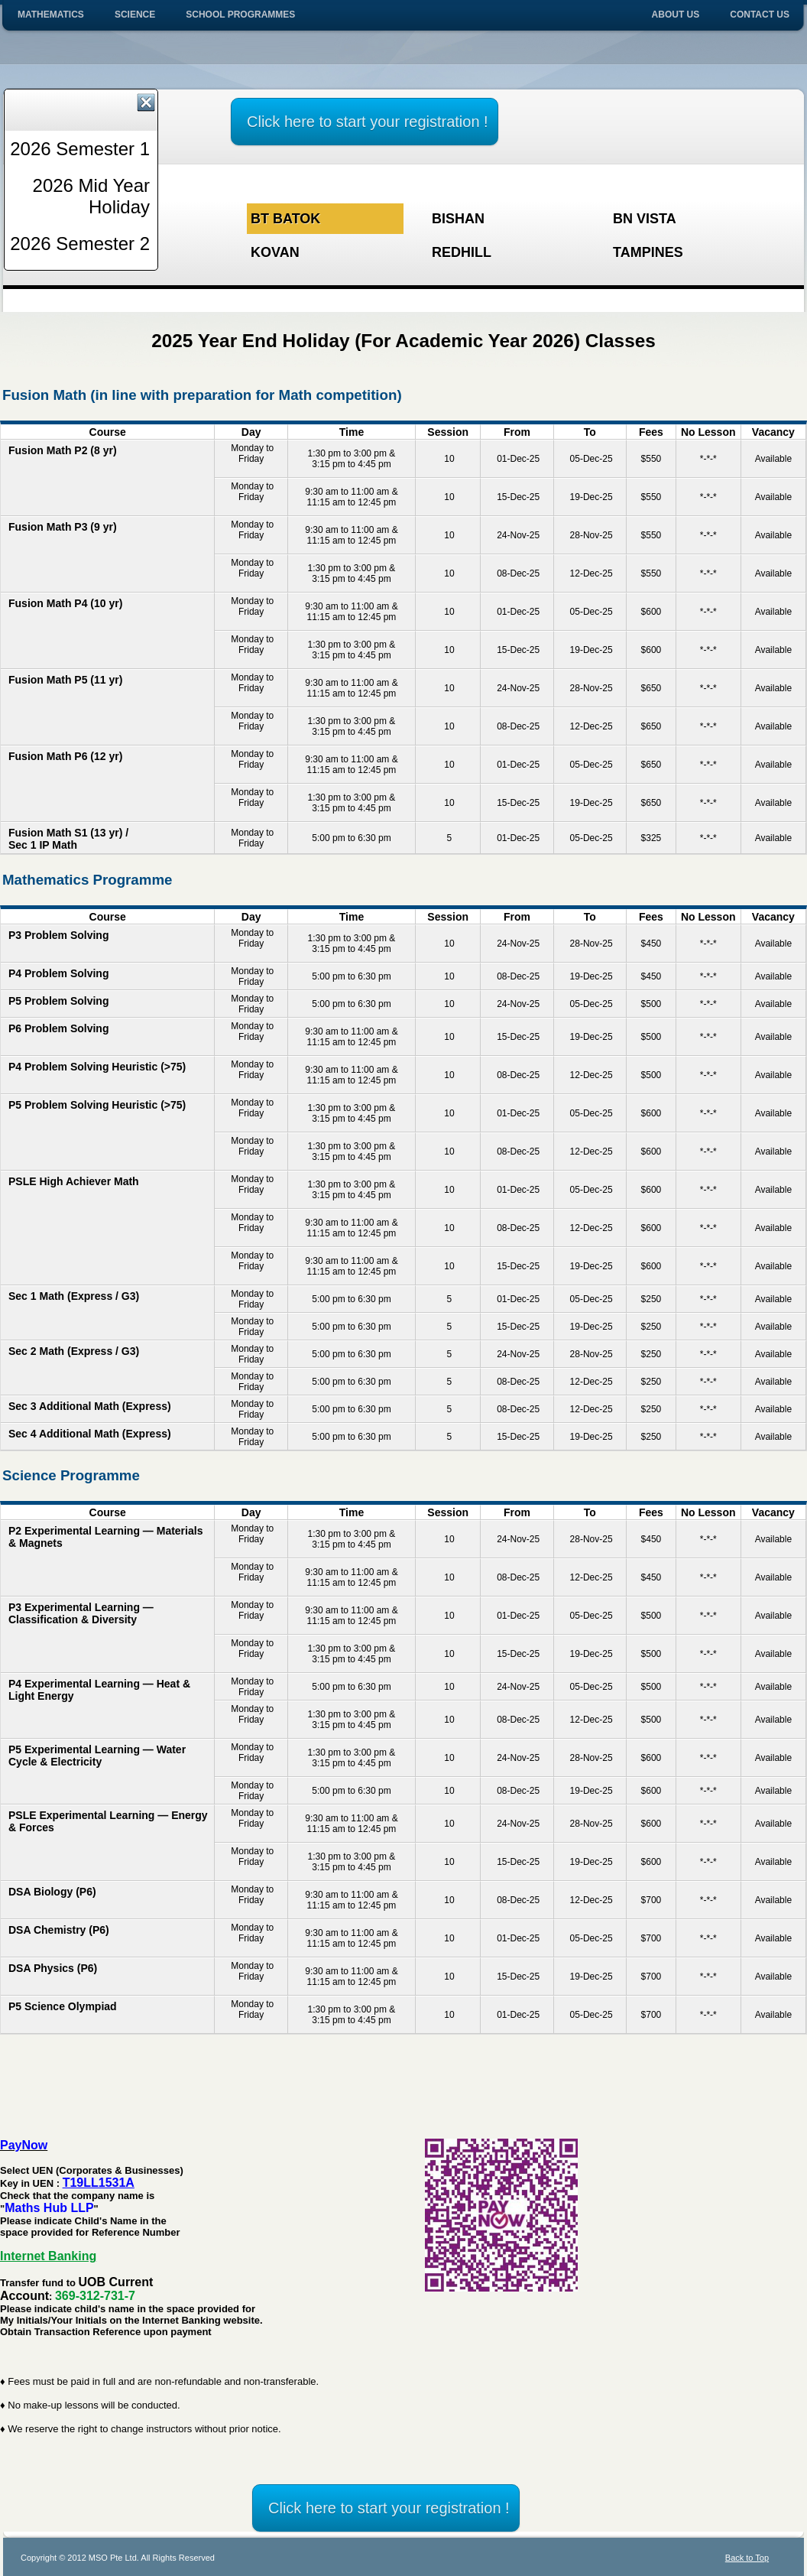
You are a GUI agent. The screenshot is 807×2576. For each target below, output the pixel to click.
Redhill (461, 252)
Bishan (458, 218)
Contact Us (759, 14)
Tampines (648, 252)
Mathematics (51, 14)
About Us (676, 14)
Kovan (275, 252)
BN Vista (644, 218)
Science (135, 14)
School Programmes (240, 14)
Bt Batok (285, 218)
